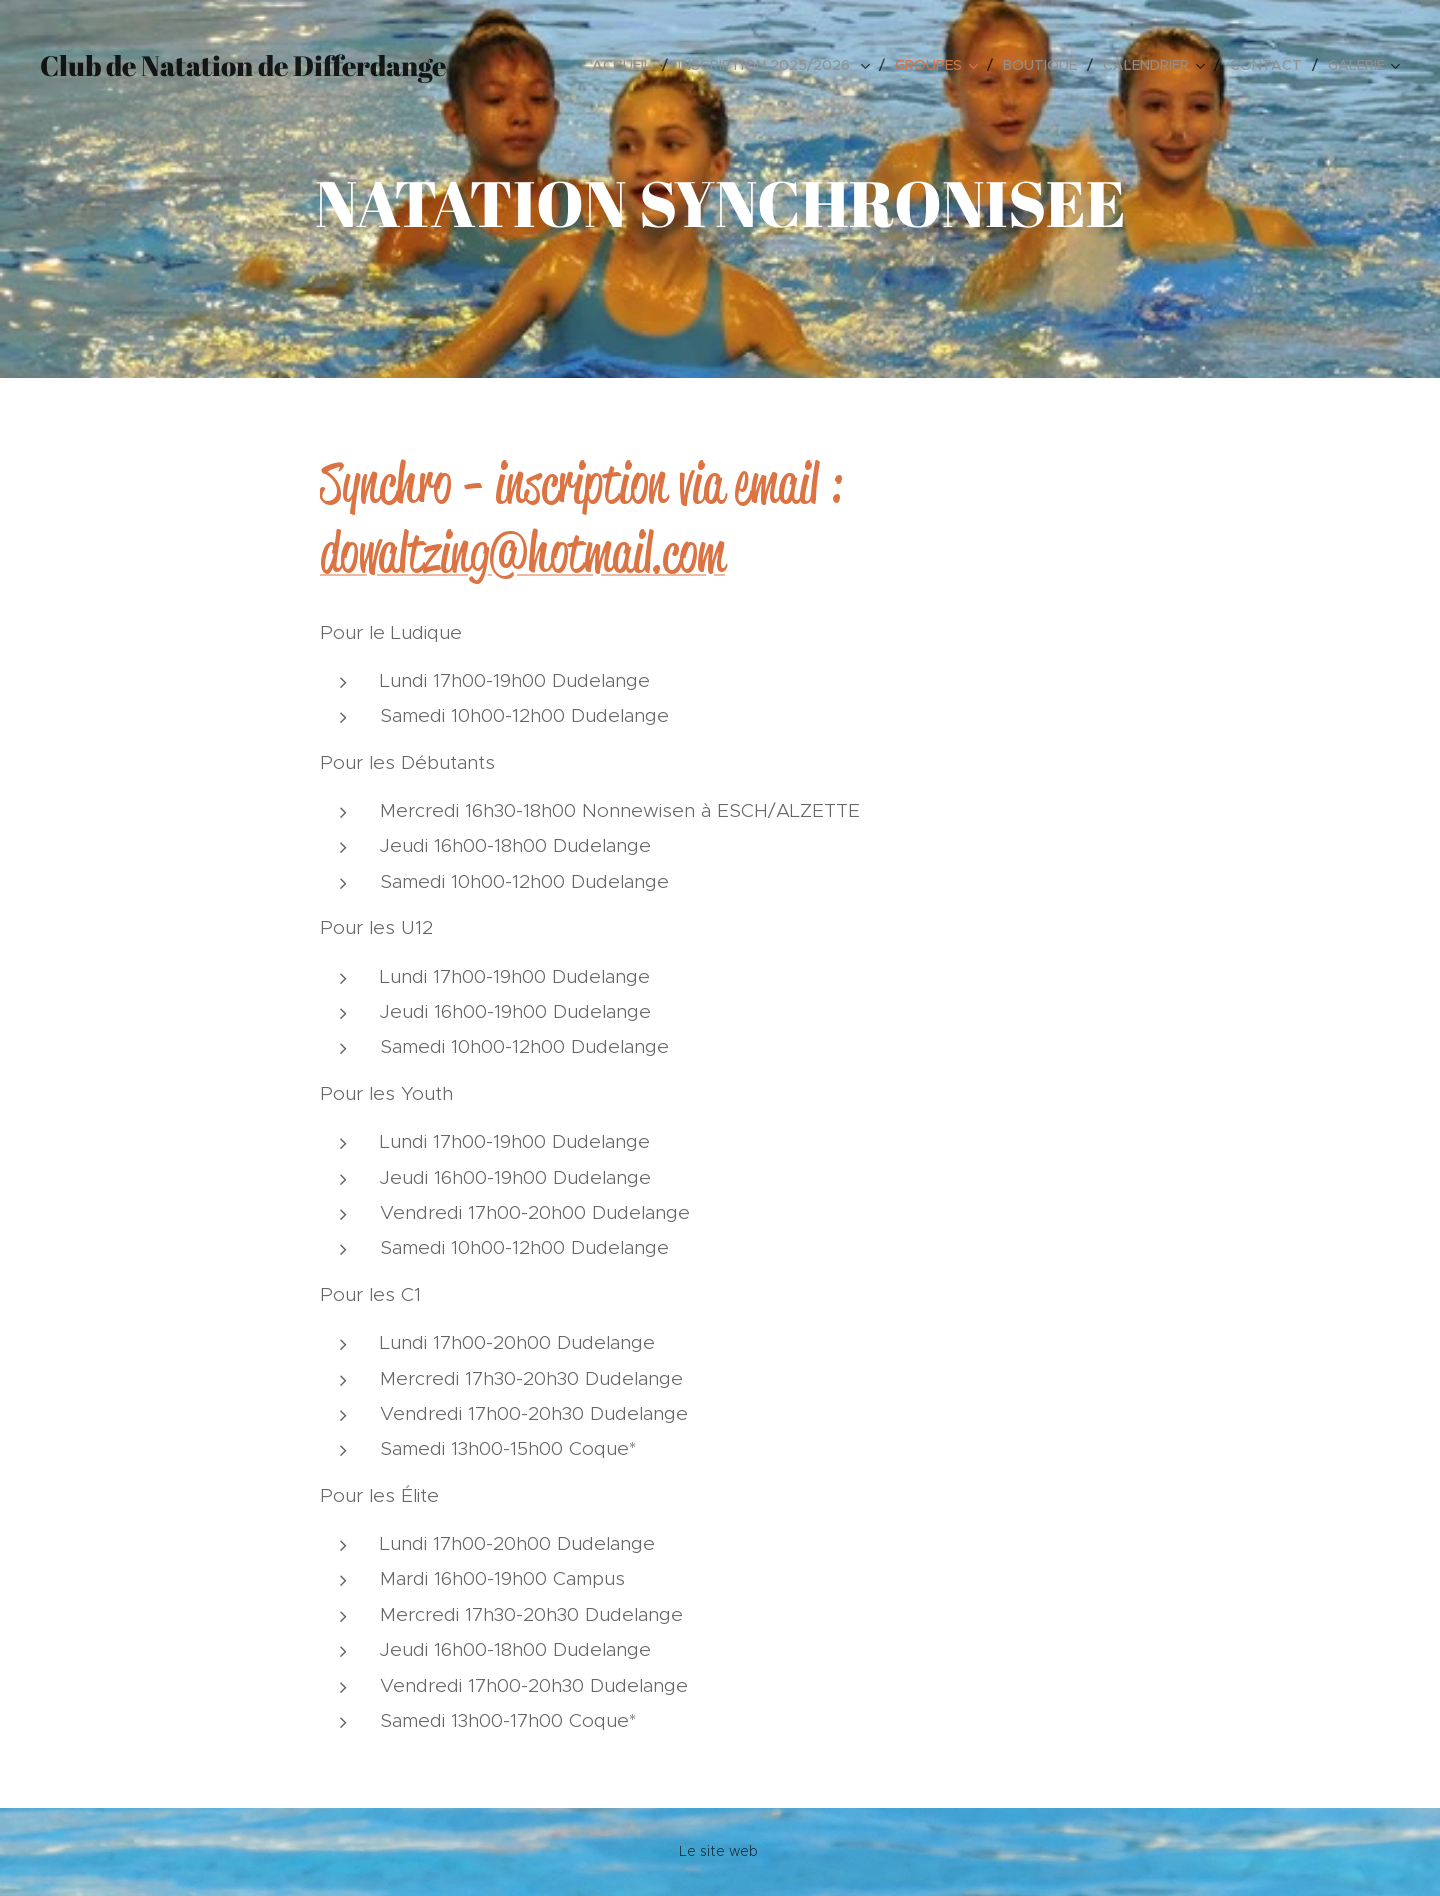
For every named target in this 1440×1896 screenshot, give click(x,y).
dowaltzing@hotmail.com (522, 553)
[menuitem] (627, 65)
